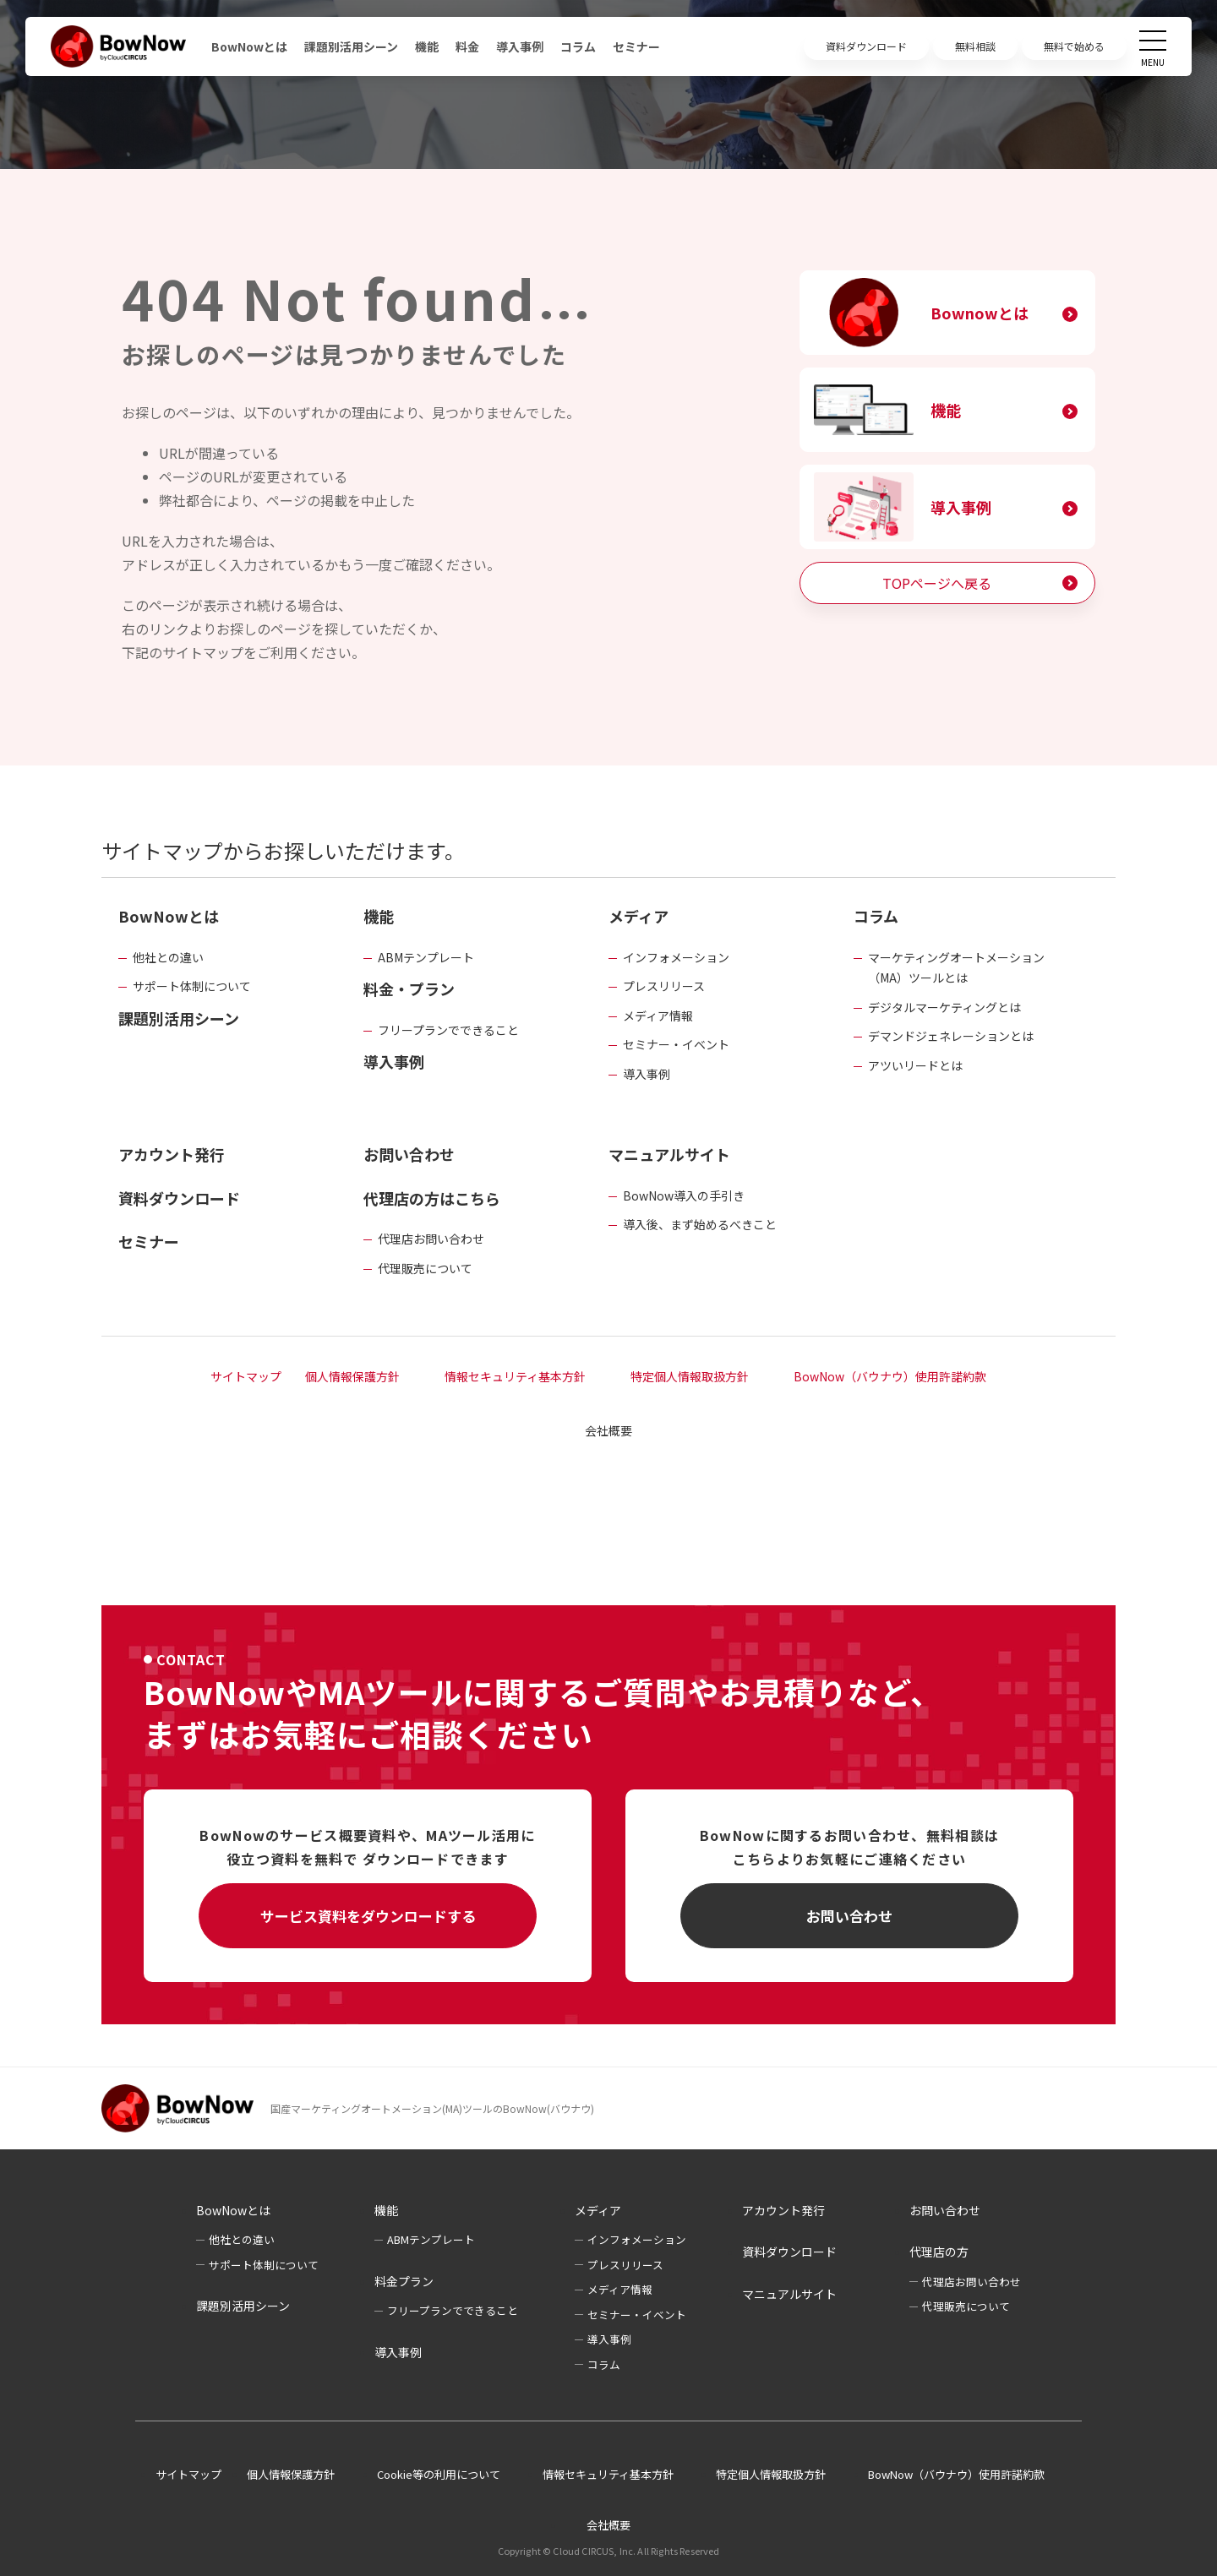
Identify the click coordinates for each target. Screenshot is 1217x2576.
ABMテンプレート (426, 957)
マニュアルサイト (669, 1154)
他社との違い (168, 957)
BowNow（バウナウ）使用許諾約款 (890, 1376)
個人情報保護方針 (352, 1376)
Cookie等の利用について (438, 2474)
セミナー (636, 46)
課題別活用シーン (351, 46)
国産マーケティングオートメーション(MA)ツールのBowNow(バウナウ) (432, 2108)
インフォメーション (676, 957)
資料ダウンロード (179, 1198)
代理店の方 (939, 2251)
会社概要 (608, 1430)
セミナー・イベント (676, 1044)
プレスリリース (664, 986)
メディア (638, 916)
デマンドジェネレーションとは (951, 1035)
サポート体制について (192, 986)
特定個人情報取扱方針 (689, 1376)
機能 (427, 46)
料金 (467, 46)
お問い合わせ (409, 1154)
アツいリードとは (915, 1065)
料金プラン (404, 2281)
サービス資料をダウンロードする (368, 1915)
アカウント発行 (171, 1154)
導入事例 (519, 46)
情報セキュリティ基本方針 (515, 1376)
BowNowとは (249, 46)
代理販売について (425, 1268)
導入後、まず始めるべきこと (700, 1224)
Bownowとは (979, 313)
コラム (578, 46)
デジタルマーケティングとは (944, 1007)
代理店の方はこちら (431, 1198)
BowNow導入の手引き (684, 1195)
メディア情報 (658, 1015)
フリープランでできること (448, 1029)
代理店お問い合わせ (431, 1238)
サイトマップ (245, 1376)
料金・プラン (409, 988)
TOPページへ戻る (936, 583)
